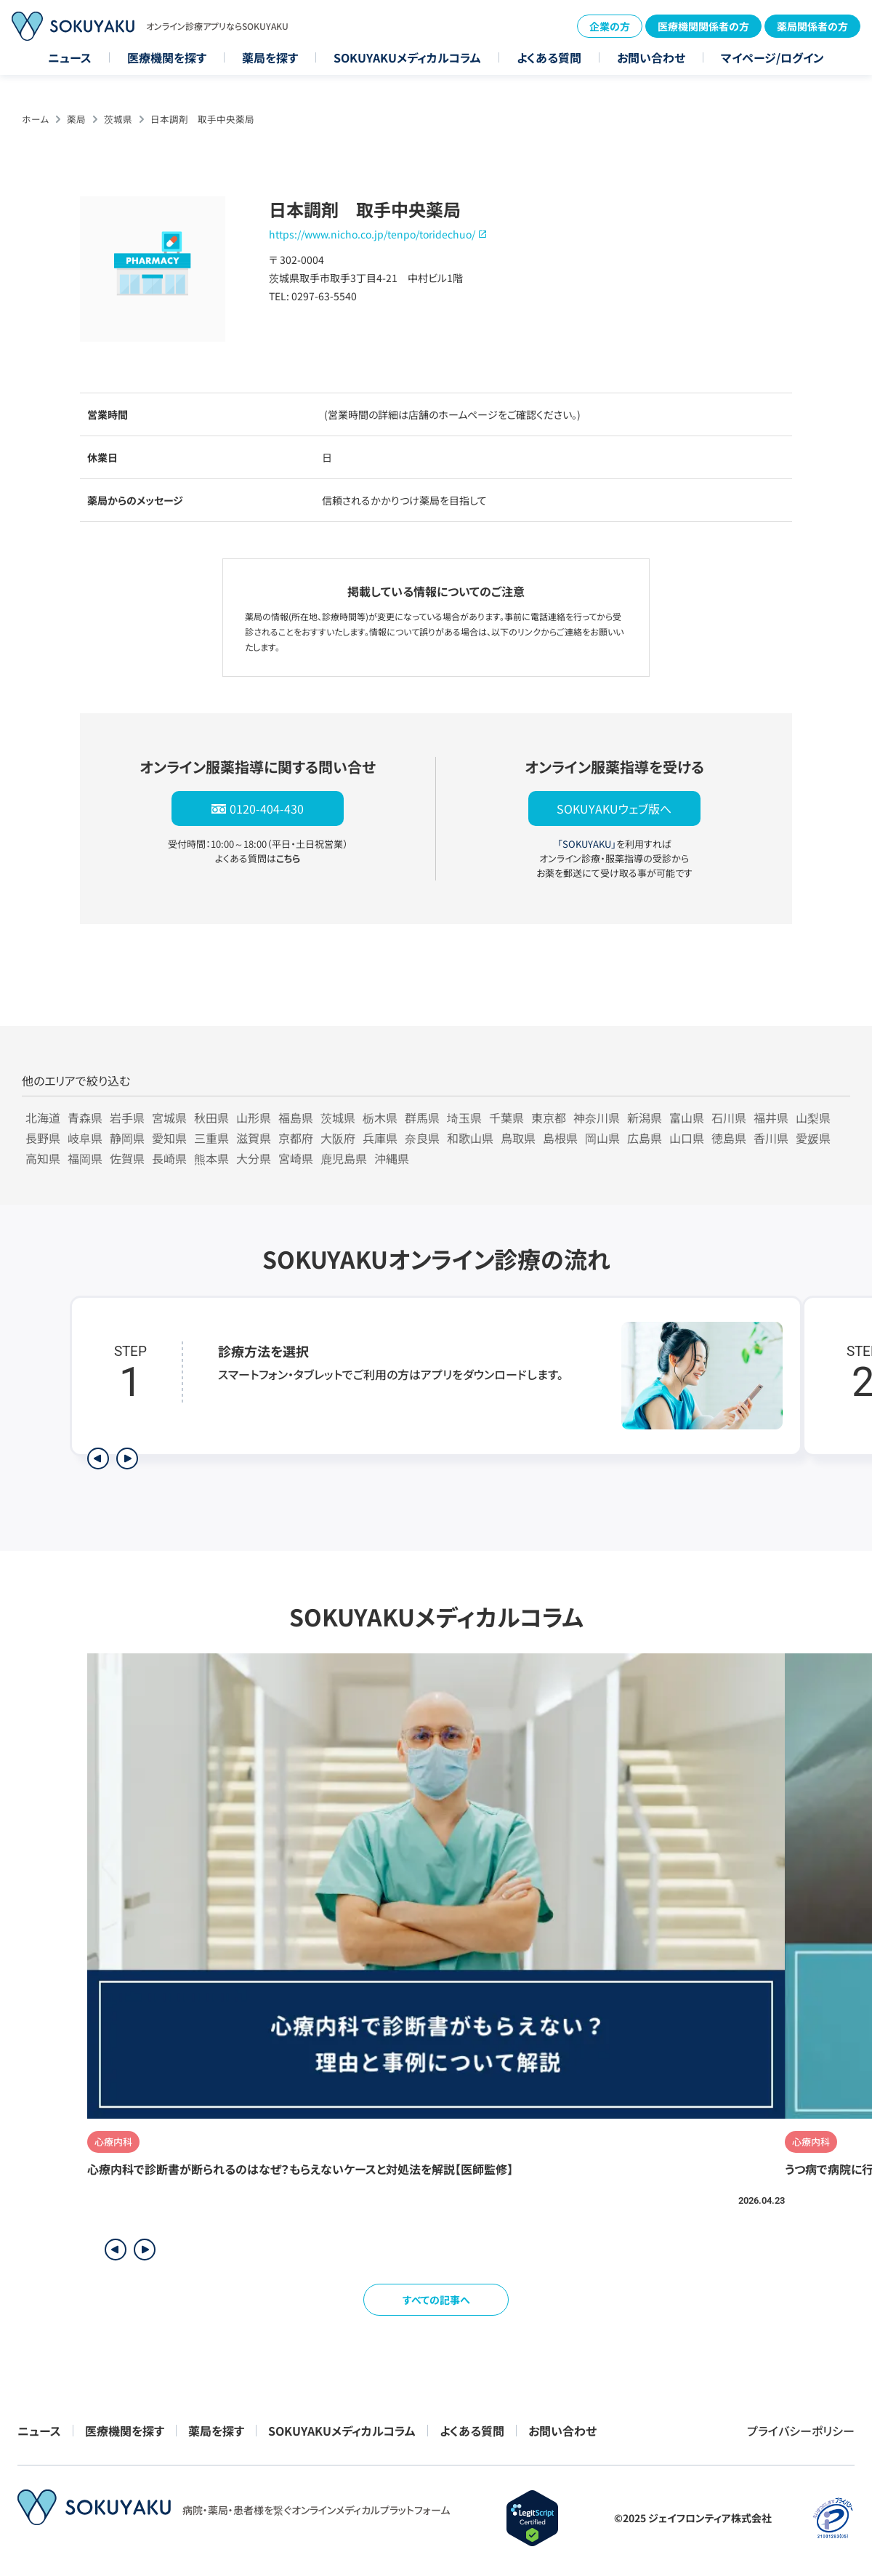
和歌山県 (470, 1138)
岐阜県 (85, 1138)
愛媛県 (813, 1138)
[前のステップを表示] (98, 1458)
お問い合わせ (651, 57)
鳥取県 (518, 1138)
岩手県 (127, 1117)
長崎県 (169, 1158)
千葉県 (506, 1117)
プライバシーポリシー (801, 2430)
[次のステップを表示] (127, 1458)
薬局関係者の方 (812, 26)
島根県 (560, 1138)
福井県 (771, 1117)
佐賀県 (127, 1158)
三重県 (211, 1138)
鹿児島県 (343, 1158)
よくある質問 (549, 57)
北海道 (42, 1117)
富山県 (686, 1117)
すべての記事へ (436, 2299)
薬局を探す (270, 57)
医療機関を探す (166, 57)
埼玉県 (464, 1117)
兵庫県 (380, 1138)
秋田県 (211, 1117)
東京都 (548, 1117)
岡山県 (602, 1138)
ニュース (70, 57)
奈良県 (422, 1138)
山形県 (253, 1117)
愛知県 (169, 1138)
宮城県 (169, 1117)
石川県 (728, 1117)
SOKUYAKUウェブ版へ (614, 808)
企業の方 (609, 26)
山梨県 (813, 1117)
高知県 (42, 1158)
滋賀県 (253, 1138)
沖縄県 (391, 1158)
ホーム (35, 119)
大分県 (253, 1158)
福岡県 (85, 1158)
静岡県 (127, 1138)
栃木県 (380, 1117)
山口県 (686, 1138)
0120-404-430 (267, 808)
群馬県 (422, 1117)
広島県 (644, 1138)
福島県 (295, 1117)
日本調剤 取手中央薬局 (202, 119)
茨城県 (118, 119)
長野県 (42, 1138)
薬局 (76, 119)
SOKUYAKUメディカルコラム (407, 57)
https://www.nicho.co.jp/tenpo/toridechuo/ (372, 234)
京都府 (295, 1138)
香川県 (771, 1138)
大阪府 (337, 1138)
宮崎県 (295, 1158)
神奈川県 (596, 1117)
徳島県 (728, 1138)
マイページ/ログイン (772, 57)
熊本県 (211, 1158)
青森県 (85, 1117)
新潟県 (644, 1117)
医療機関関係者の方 (703, 26)
